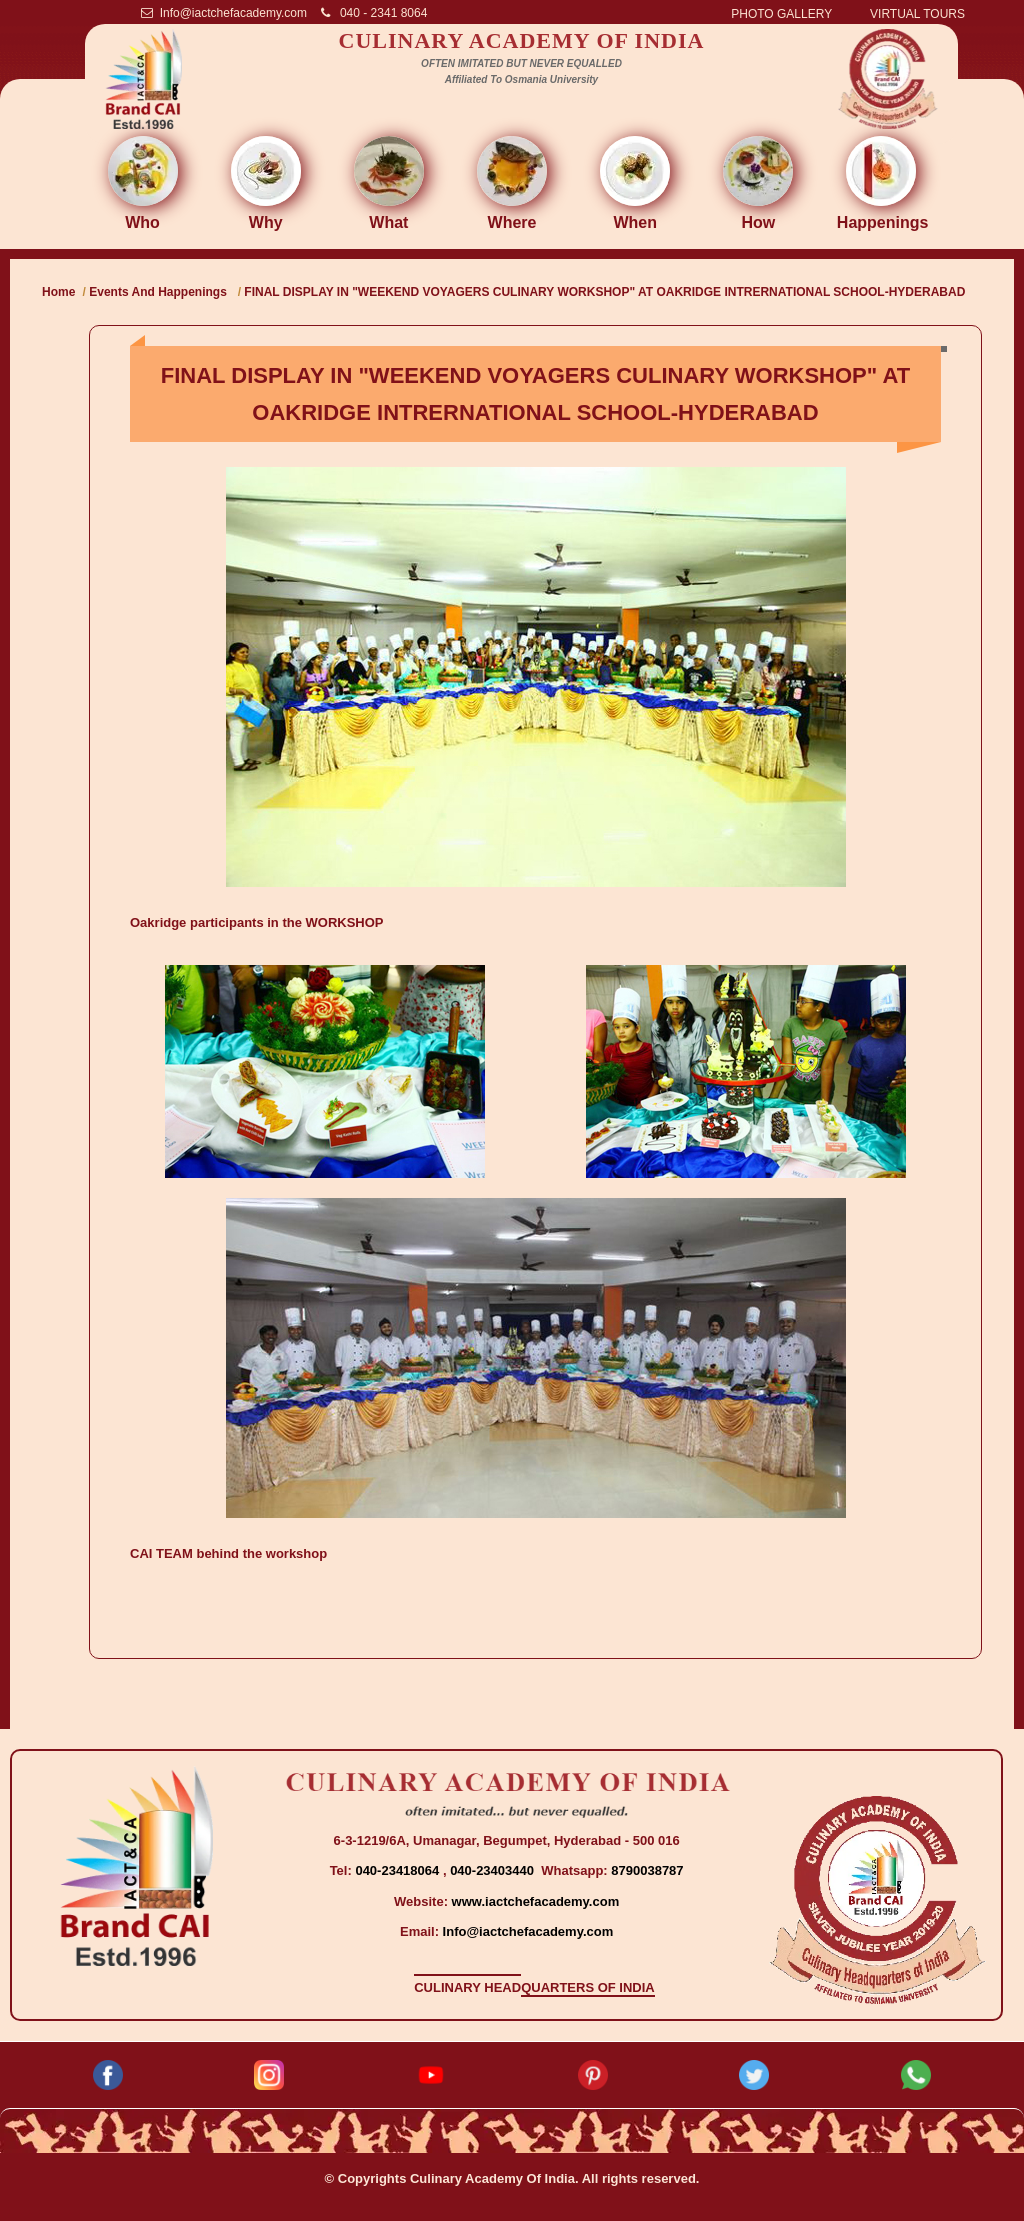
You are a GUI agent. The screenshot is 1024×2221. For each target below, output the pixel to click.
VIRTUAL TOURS (917, 14)
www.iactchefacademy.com (536, 1901)
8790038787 (646, 1870)
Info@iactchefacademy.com (224, 13)
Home (58, 292)
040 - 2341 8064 (374, 13)
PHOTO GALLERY (781, 14)
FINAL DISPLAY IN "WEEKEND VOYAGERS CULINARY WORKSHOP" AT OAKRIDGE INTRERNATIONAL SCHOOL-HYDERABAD (604, 292)
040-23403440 (493, 1870)
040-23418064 (398, 1870)
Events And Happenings (158, 292)
